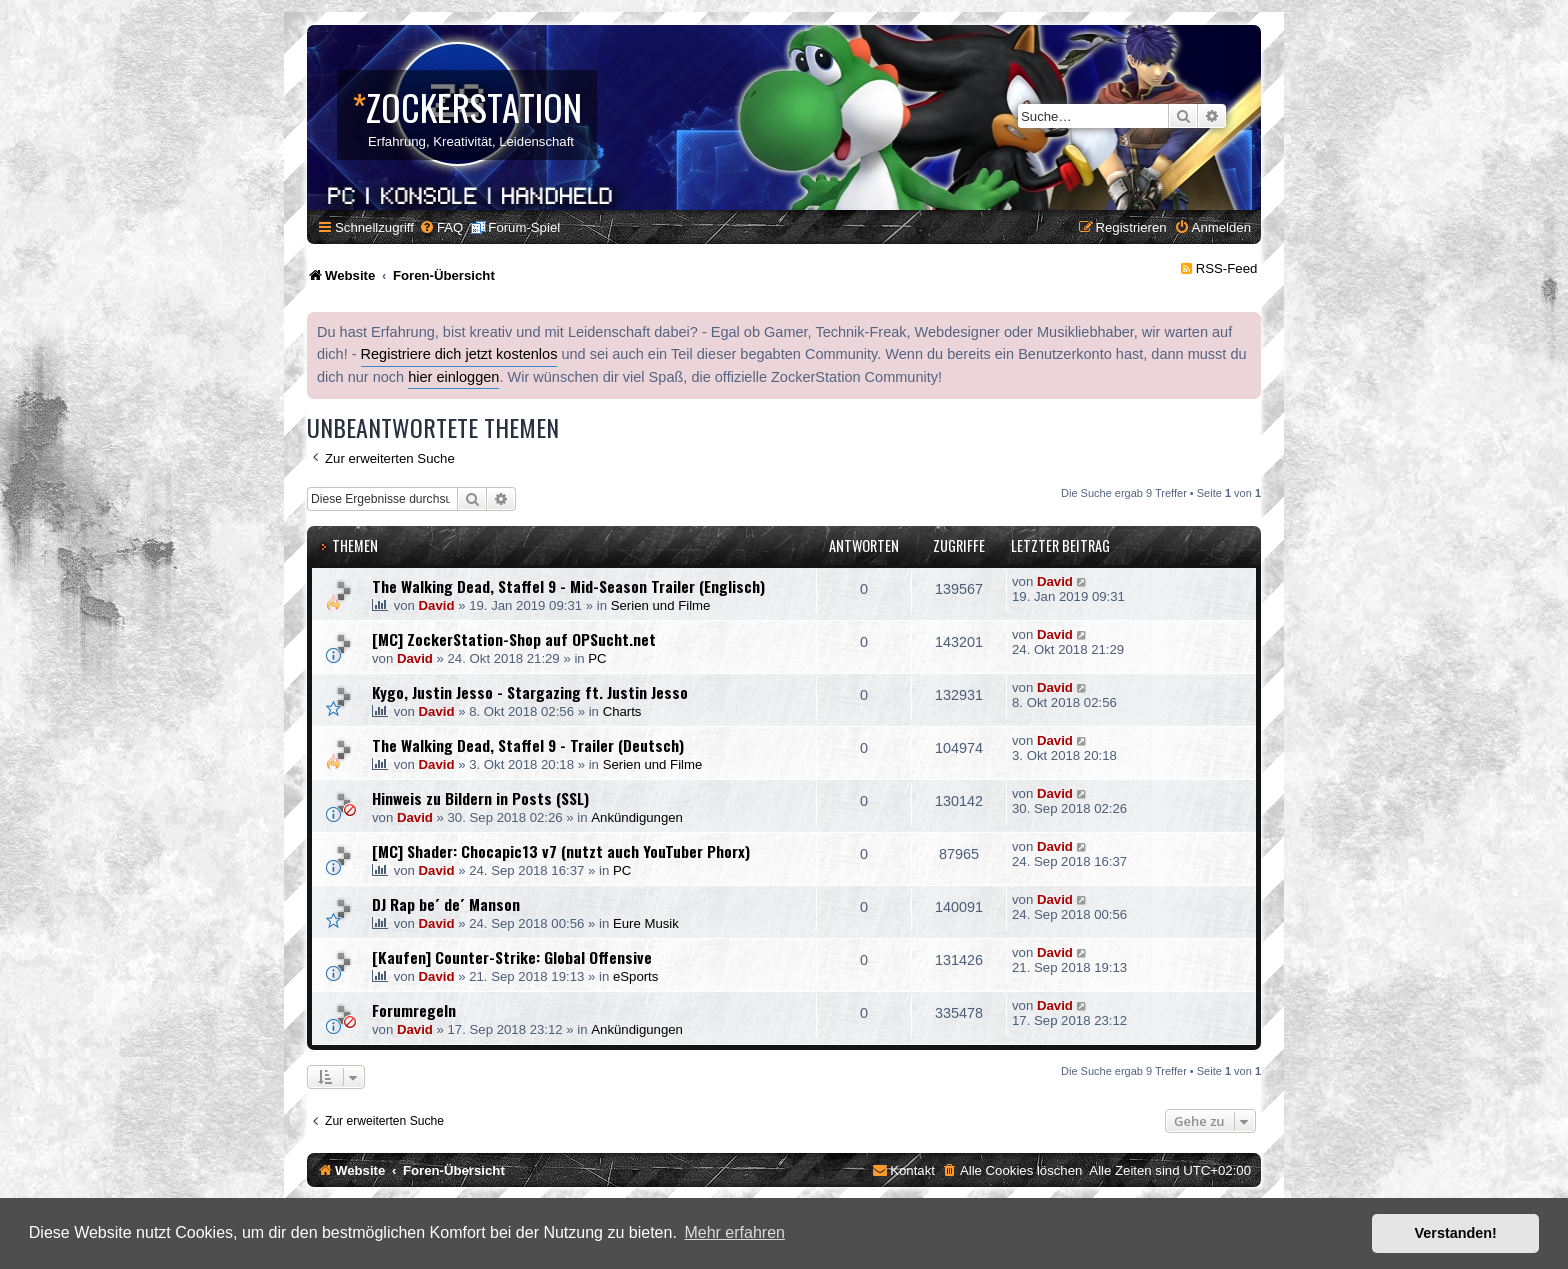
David (437, 605)
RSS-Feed (1227, 268)
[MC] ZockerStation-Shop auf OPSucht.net (514, 639)
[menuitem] (441, 227)
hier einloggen (453, 377)
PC (597, 658)
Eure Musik (646, 923)
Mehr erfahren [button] (734, 1232)
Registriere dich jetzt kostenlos (459, 354)
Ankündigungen (637, 817)
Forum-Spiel (524, 227)
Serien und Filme (661, 605)
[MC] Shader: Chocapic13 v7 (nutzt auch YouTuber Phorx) (561, 851)
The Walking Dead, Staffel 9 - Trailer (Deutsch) (528, 745)
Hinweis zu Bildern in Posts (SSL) (480, 798)
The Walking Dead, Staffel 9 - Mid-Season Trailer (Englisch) (568, 586)
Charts (622, 711)
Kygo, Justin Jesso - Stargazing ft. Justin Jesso (530, 692)
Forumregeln (414, 1010)
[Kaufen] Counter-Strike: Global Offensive (512, 957)
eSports (635, 976)
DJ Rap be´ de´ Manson (446, 904)
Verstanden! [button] (1456, 1233)
